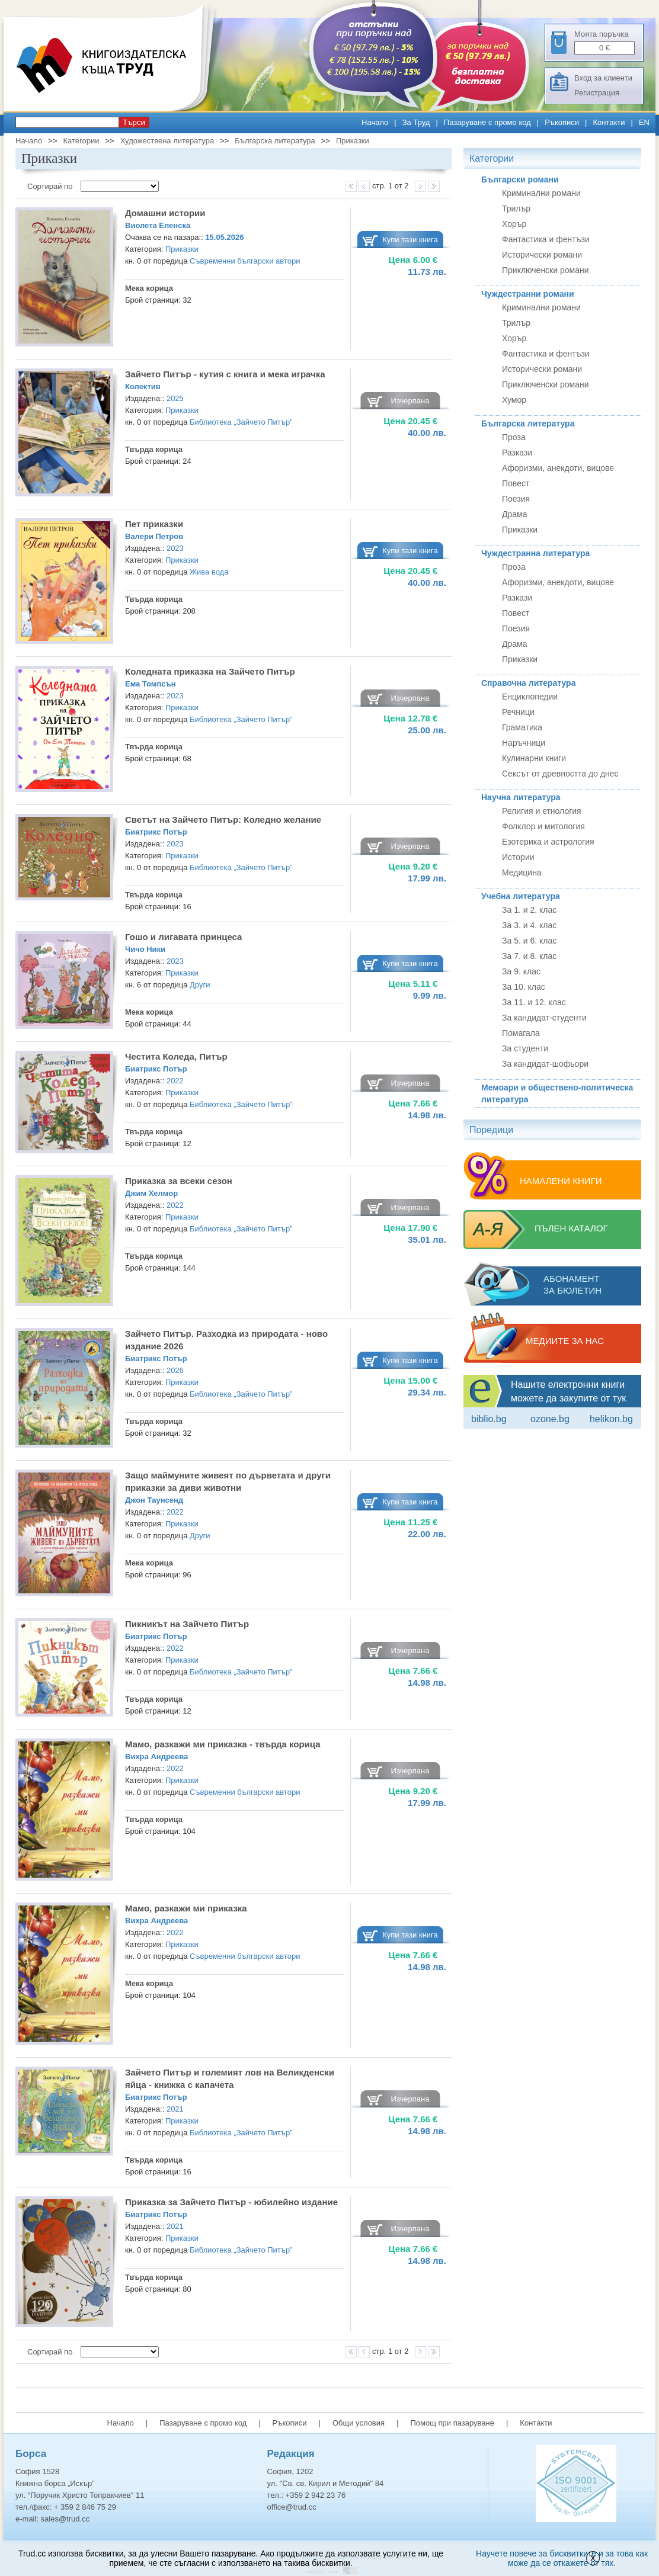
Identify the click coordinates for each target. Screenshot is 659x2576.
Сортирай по (51, 186)
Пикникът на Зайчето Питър (187, 1624)
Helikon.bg (611, 1419)
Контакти (609, 122)
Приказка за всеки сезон (178, 1181)
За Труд (416, 122)
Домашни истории (165, 213)
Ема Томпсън (150, 683)
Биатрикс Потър (156, 831)
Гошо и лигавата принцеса (183, 937)
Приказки (352, 140)
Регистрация (596, 92)
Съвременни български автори (245, 260)
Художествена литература (167, 140)
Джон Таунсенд (154, 1500)
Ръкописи (562, 122)
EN (644, 122)
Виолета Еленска (157, 225)
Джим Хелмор (151, 1193)
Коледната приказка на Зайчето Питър (210, 671)
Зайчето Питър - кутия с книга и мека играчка (225, 374)
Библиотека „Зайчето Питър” (241, 422)
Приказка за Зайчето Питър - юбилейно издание (231, 2202)
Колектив (143, 386)
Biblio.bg (489, 1419)
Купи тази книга (410, 239)
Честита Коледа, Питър (176, 1056)
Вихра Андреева (156, 1756)
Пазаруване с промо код (487, 122)
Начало (375, 122)
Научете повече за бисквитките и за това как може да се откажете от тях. (562, 2558)
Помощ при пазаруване (452, 2422)
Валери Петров (154, 536)
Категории (81, 140)
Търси (134, 122)
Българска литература (275, 140)
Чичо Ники (145, 949)
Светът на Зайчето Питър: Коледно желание (223, 819)
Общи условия (358, 2422)
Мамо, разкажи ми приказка (186, 1908)
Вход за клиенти (603, 77)
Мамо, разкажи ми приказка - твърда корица (223, 1744)
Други (200, 984)
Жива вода (209, 571)
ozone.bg (550, 1419)
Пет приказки (154, 524)
